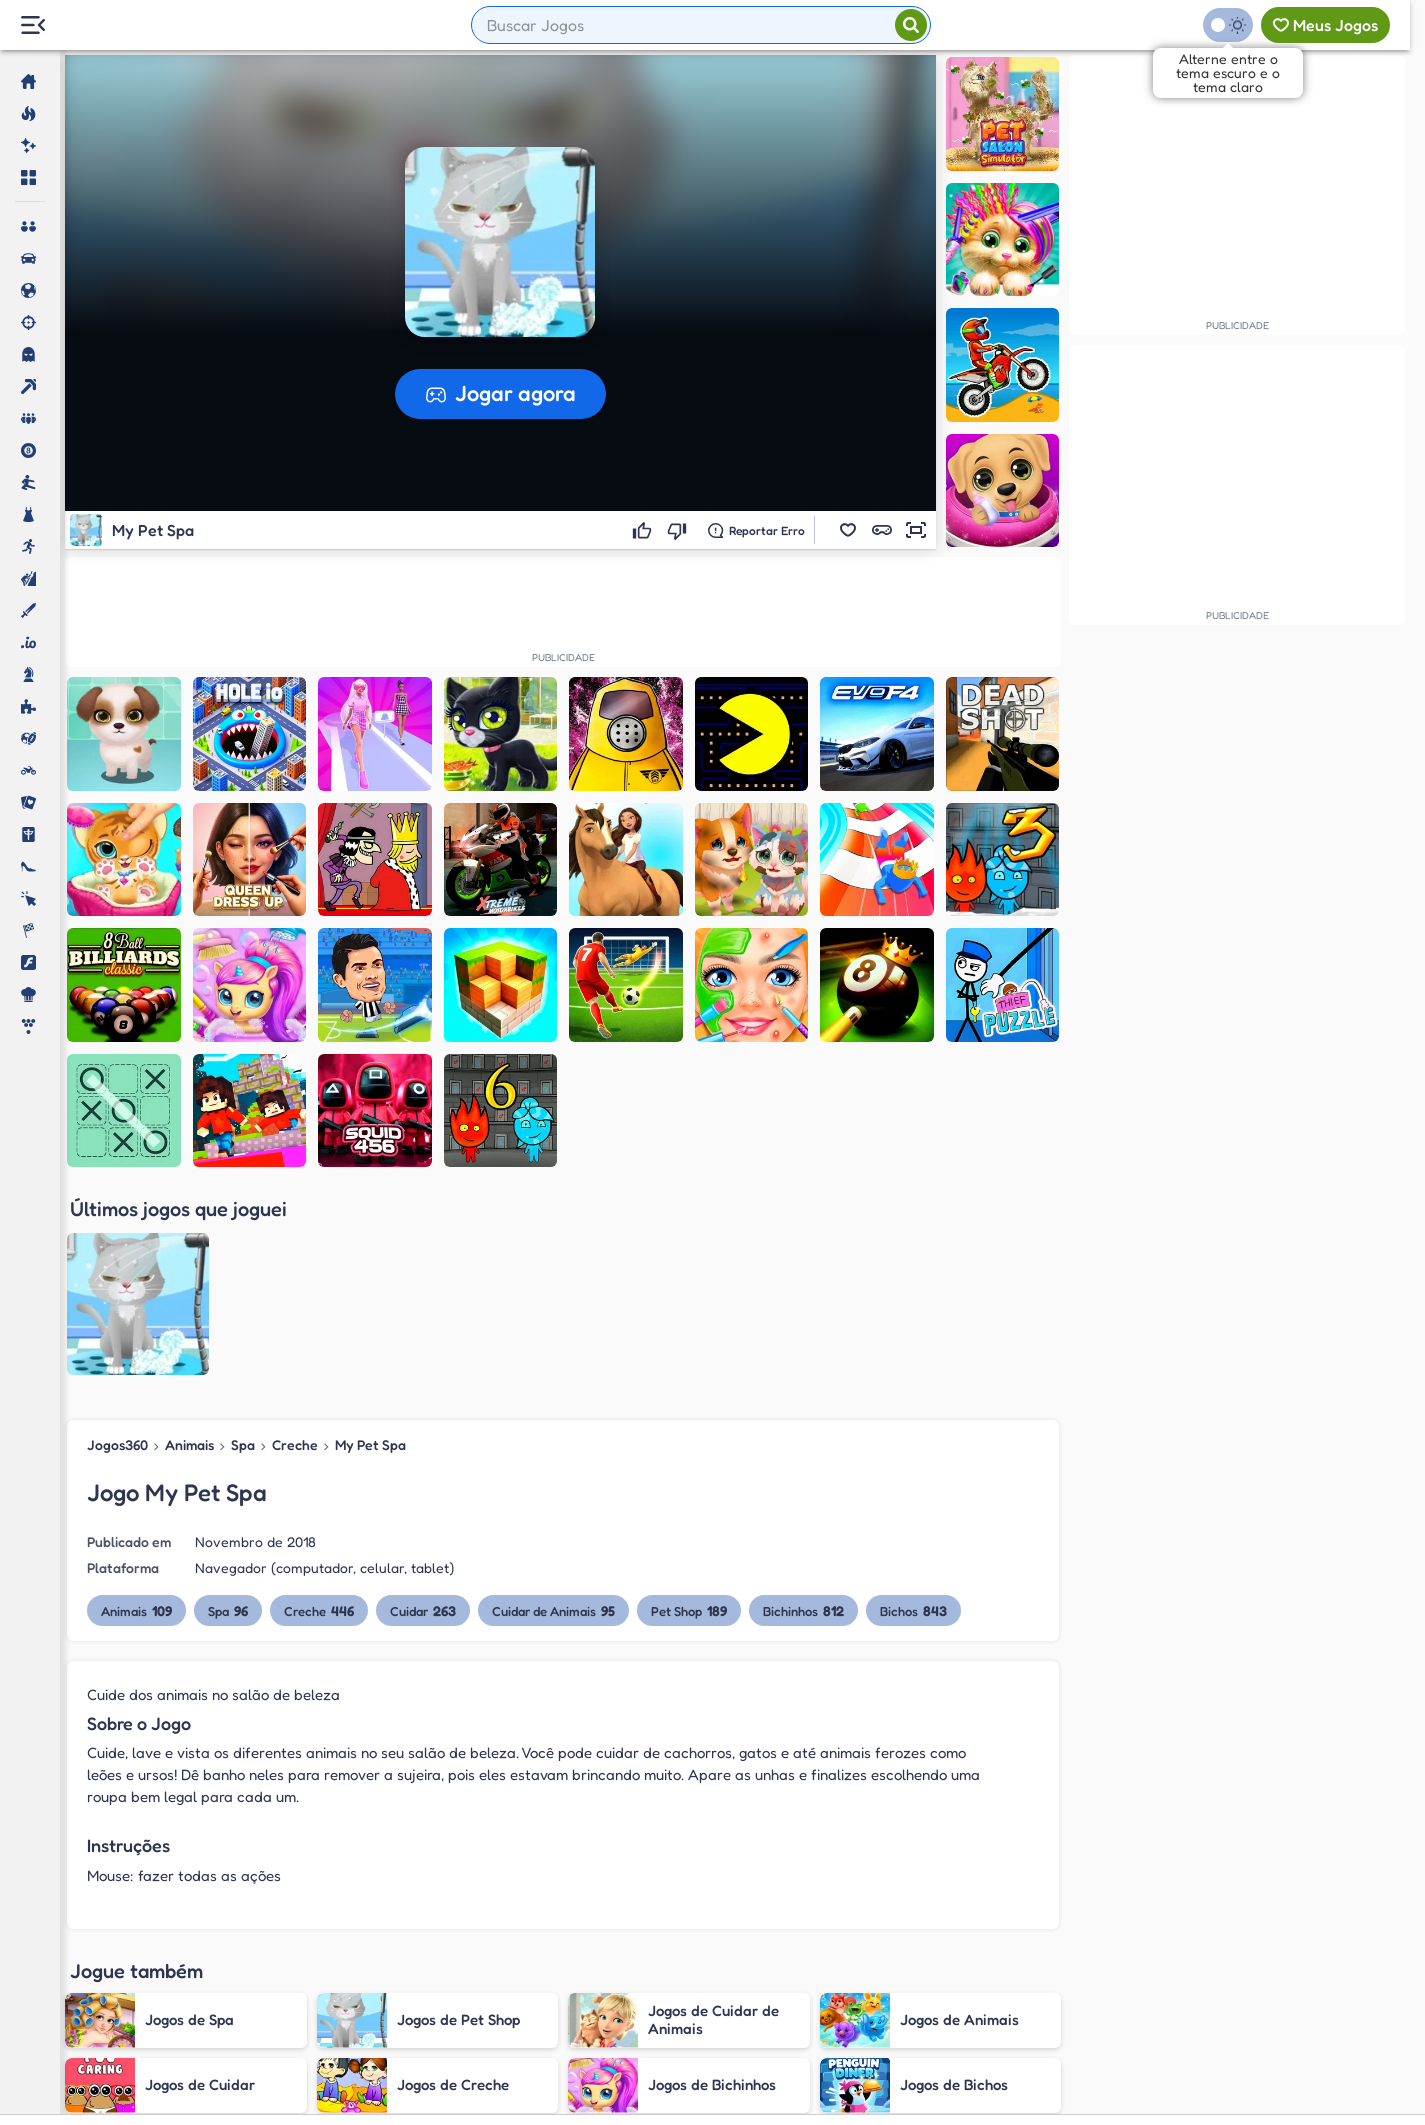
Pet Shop (689, 1407)
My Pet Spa (370, 1241)
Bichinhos (803, 1407)
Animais (189, 1241)
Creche (295, 1241)
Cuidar (423, 1407)
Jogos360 (117, 1241)
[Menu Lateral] (32, 25)
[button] (848, 530)
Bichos (913, 1407)
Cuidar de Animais (553, 1407)
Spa (243, 1241)
